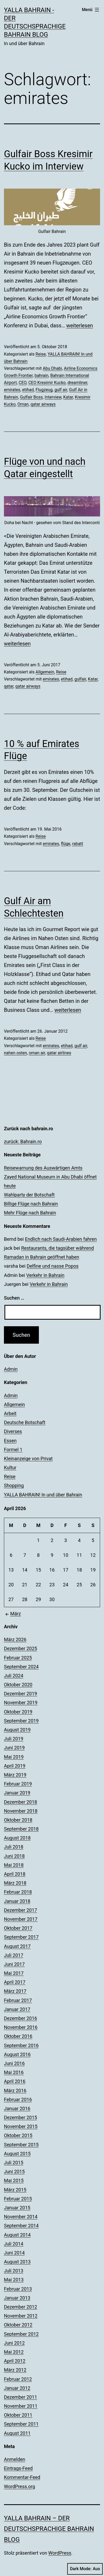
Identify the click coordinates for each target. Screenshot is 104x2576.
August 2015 (17, 2153)
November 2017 (21, 1919)
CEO (23, 382)
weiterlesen (79, 325)
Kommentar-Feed (22, 2477)
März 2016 (15, 2090)
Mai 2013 (14, 2279)
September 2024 (21, 1666)
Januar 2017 (17, 2009)
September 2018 (21, 1829)
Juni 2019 (14, 1747)
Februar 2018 (18, 1892)
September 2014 (21, 2225)
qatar (8, 686)
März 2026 (15, 1639)
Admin (11, 1369)
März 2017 (15, 1991)
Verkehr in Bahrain (45, 1275)
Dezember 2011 (20, 2397)
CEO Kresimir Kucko (47, 382)
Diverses (13, 1431)
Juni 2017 (14, 1964)
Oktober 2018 (18, 1820)
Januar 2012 (17, 2388)
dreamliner (77, 382)
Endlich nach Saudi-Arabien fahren (61, 1239)
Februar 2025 (18, 1657)
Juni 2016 (14, 2063)
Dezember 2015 (20, 2117)
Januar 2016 (17, 2108)
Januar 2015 (17, 2207)
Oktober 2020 (18, 1684)
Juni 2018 (14, 1856)
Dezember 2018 (20, 1802)
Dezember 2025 (20, 1648)
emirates (12, 389)
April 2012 (14, 2361)
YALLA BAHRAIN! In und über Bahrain (43, 1494)
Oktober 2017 (18, 1928)
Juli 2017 (13, 1955)
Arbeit (10, 1413)
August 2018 (17, 1838)
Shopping (14, 1485)
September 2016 (21, 2045)
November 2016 (21, 2027)
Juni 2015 (14, 2171)
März (12, 1613)
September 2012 (21, 2334)
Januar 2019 (17, 1792)
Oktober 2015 (18, 2135)
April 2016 (14, 2081)
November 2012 (21, 2316)
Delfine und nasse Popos (53, 1266)
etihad (28, 389)
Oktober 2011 (18, 2415)
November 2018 (21, 1811)
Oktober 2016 (18, 2036)
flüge (65, 843)
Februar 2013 (18, 2289)
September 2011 (21, 2424)
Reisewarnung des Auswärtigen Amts (43, 1168)
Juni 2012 (14, 2343)
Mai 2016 (14, 2072)
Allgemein (44, 671)
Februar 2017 (18, 2000)
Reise (40, 354)
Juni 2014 (14, 2253)
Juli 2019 (13, 1738)
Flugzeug (44, 389)
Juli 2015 (13, 2162)
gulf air (60, 389)
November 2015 (21, 2126)
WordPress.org (19, 2486)
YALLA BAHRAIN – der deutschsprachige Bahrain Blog (49, 2529)
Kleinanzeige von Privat (28, 1458)
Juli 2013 (13, 2270)
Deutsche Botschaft (24, 1422)
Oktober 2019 (18, 1712)
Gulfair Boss (31, 397)
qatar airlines (59, 1052)
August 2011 (17, 2433)
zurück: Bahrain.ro (23, 1141)
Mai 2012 (14, 2352)
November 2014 (21, 2216)
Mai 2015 (14, 2180)
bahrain (41, 375)
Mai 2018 (14, 1865)
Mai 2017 (14, 1973)
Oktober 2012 (18, 2325)
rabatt (77, 843)
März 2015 (15, 2189)
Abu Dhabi (52, 368)
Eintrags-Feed (18, 2468)
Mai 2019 (14, 1757)
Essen (10, 1440)
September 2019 (21, 1720)
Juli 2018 (13, 1847)
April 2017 (14, 1982)
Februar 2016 (18, 2099)
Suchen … (14, 1298)
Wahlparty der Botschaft (29, 1195)
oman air (37, 1052)
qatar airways (43, 404)
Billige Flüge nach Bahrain (31, 1203)
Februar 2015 (18, 2198)
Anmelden (14, 2459)
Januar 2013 (17, 2298)
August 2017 (17, 1946)
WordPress (59, 2553)
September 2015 (21, 2144)
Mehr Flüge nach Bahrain (30, 1212)
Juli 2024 (13, 1675)
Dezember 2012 (20, 2307)
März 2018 (15, 1883)
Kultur (10, 1467)
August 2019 (17, 1729)
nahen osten (15, 1052)
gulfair (80, 679)
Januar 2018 (17, 1901)
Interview (53, 397)
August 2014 (17, 2235)
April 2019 (14, 1766)
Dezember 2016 (20, 2018)
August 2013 (17, 2261)
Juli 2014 (13, 2244)
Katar (68, 397)
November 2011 (21, 2406)
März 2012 (15, 2370)
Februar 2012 (18, 2379)
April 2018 (14, 1874)
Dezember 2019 (20, 1693)
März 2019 (15, 1775)
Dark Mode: (85, 2569)
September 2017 (21, 1937)
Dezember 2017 (20, 1910)
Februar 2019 (18, 1784)
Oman (23, 404)
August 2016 (17, 2054)
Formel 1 (13, 1449)
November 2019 (21, 1702)
